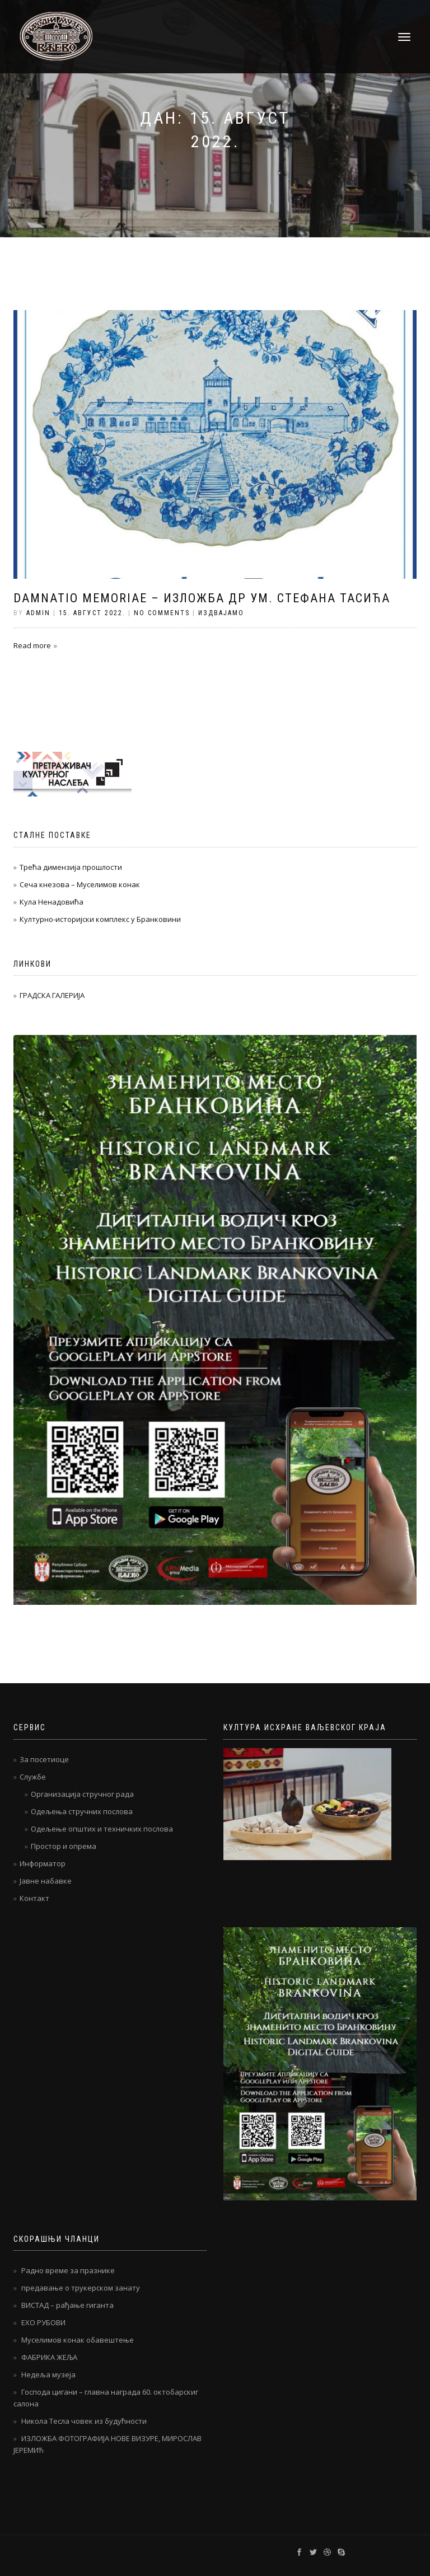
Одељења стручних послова (82, 1811)
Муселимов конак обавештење (77, 2340)
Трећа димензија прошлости (71, 867)
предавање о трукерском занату (80, 2288)
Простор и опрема (63, 1846)
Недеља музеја (48, 2374)
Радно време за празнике (68, 2270)
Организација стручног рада (82, 1794)
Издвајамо (221, 613)
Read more (32, 645)
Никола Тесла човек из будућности (84, 2421)
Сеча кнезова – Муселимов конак (80, 884)
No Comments (162, 613)
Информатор (43, 1863)
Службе (33, 1777)
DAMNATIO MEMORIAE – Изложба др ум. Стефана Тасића (201, 598)
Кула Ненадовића (51, 902)
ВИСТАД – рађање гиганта (67, 2305)
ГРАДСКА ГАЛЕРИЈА (52, 995)
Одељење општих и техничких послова (102, 1829)
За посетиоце (44, 1759)
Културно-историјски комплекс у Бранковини (100, 919)
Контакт (34, 1898)
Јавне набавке (46, 1881)
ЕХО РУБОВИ (43, 2322)
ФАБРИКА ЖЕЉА (49, 2357)
